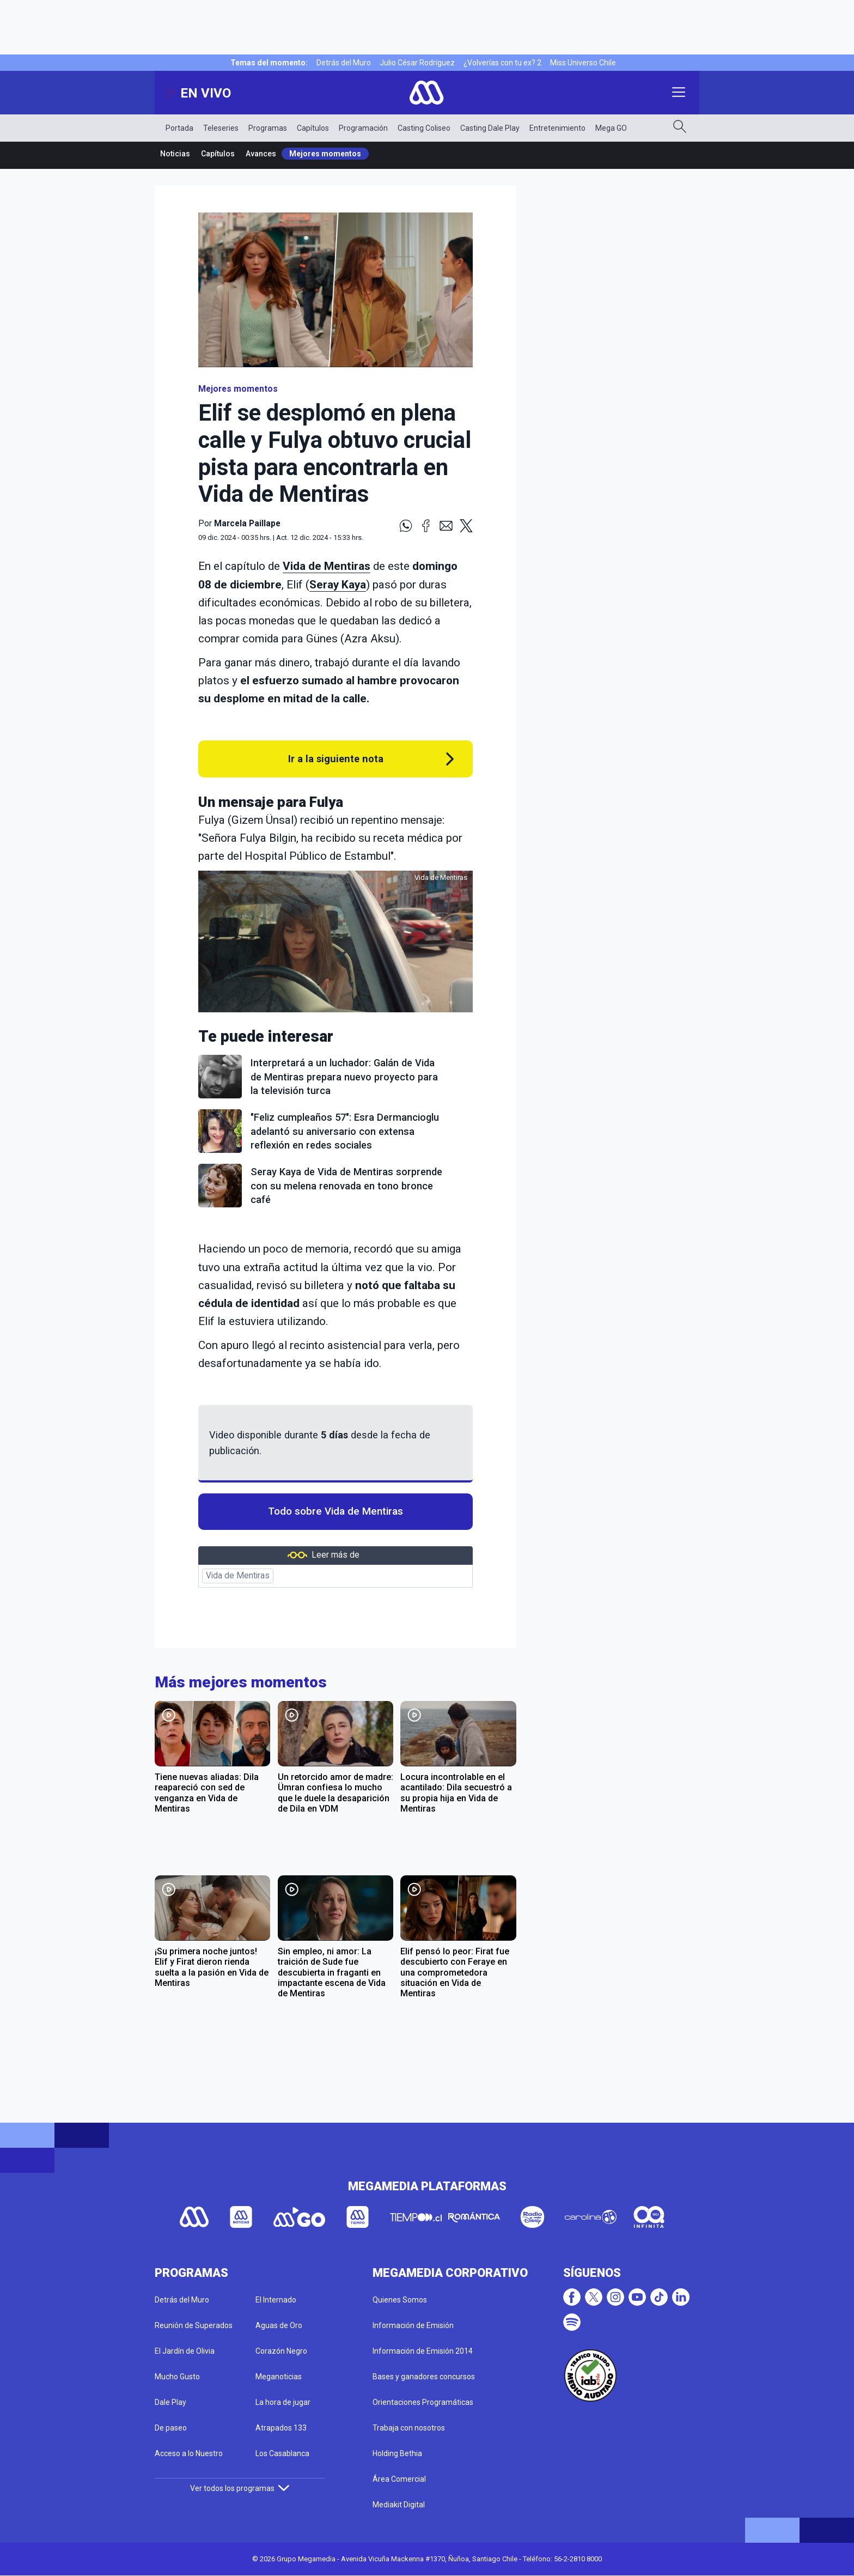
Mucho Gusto (177, 2376)
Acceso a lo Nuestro (189, 2453)
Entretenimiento (557, 128)
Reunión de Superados (194, 2325)
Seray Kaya (337, 584)
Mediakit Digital (399, 2504)
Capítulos (313, 128)
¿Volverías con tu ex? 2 (502, 62)
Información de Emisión (413, 2325)
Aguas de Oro (278, 2325)
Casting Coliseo (424, 128)
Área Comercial (399, 2479)
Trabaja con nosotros (409, 2427)
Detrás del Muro (343, 62)
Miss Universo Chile (583, 62)
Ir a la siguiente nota (335, 758)
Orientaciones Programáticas (423, 2402)
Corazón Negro (281, 2351)
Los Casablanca (282, 2453)
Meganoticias (278, 2376)
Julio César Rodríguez (417, 62)
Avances (261, 153)
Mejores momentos (325, 153)
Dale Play (170, 2402)
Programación (363, 128)
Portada (179, 128)
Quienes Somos (400, 2299)
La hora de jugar (282, 2402)
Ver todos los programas (239, 2488)
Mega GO (611, 128)
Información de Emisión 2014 (423, 2351)
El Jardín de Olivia (185, 2351)
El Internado (275, 2299)
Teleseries (221, 128)
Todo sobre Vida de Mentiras (335, 1511)
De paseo (171, 2427)
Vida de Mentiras (326, 566)
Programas (267, 128)
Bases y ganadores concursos (424, 2376)
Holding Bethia (397, 2453)
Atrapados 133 (281, 2427)
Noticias (175, 153)
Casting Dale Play (490, 128)
